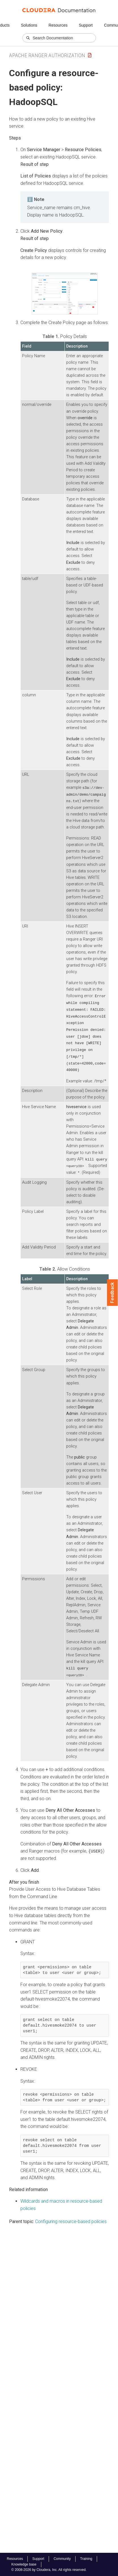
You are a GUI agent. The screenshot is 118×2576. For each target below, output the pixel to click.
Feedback (112, 1292)
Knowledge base (24, 2564)
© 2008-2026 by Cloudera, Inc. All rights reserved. (49, 2570)
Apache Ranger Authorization (47, 55)
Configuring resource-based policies (71, 2217)
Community (62, 2559)
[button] (65, 293)
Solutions (29, 25)
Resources (58, 25)
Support (86, 25)
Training (86, 2559)
